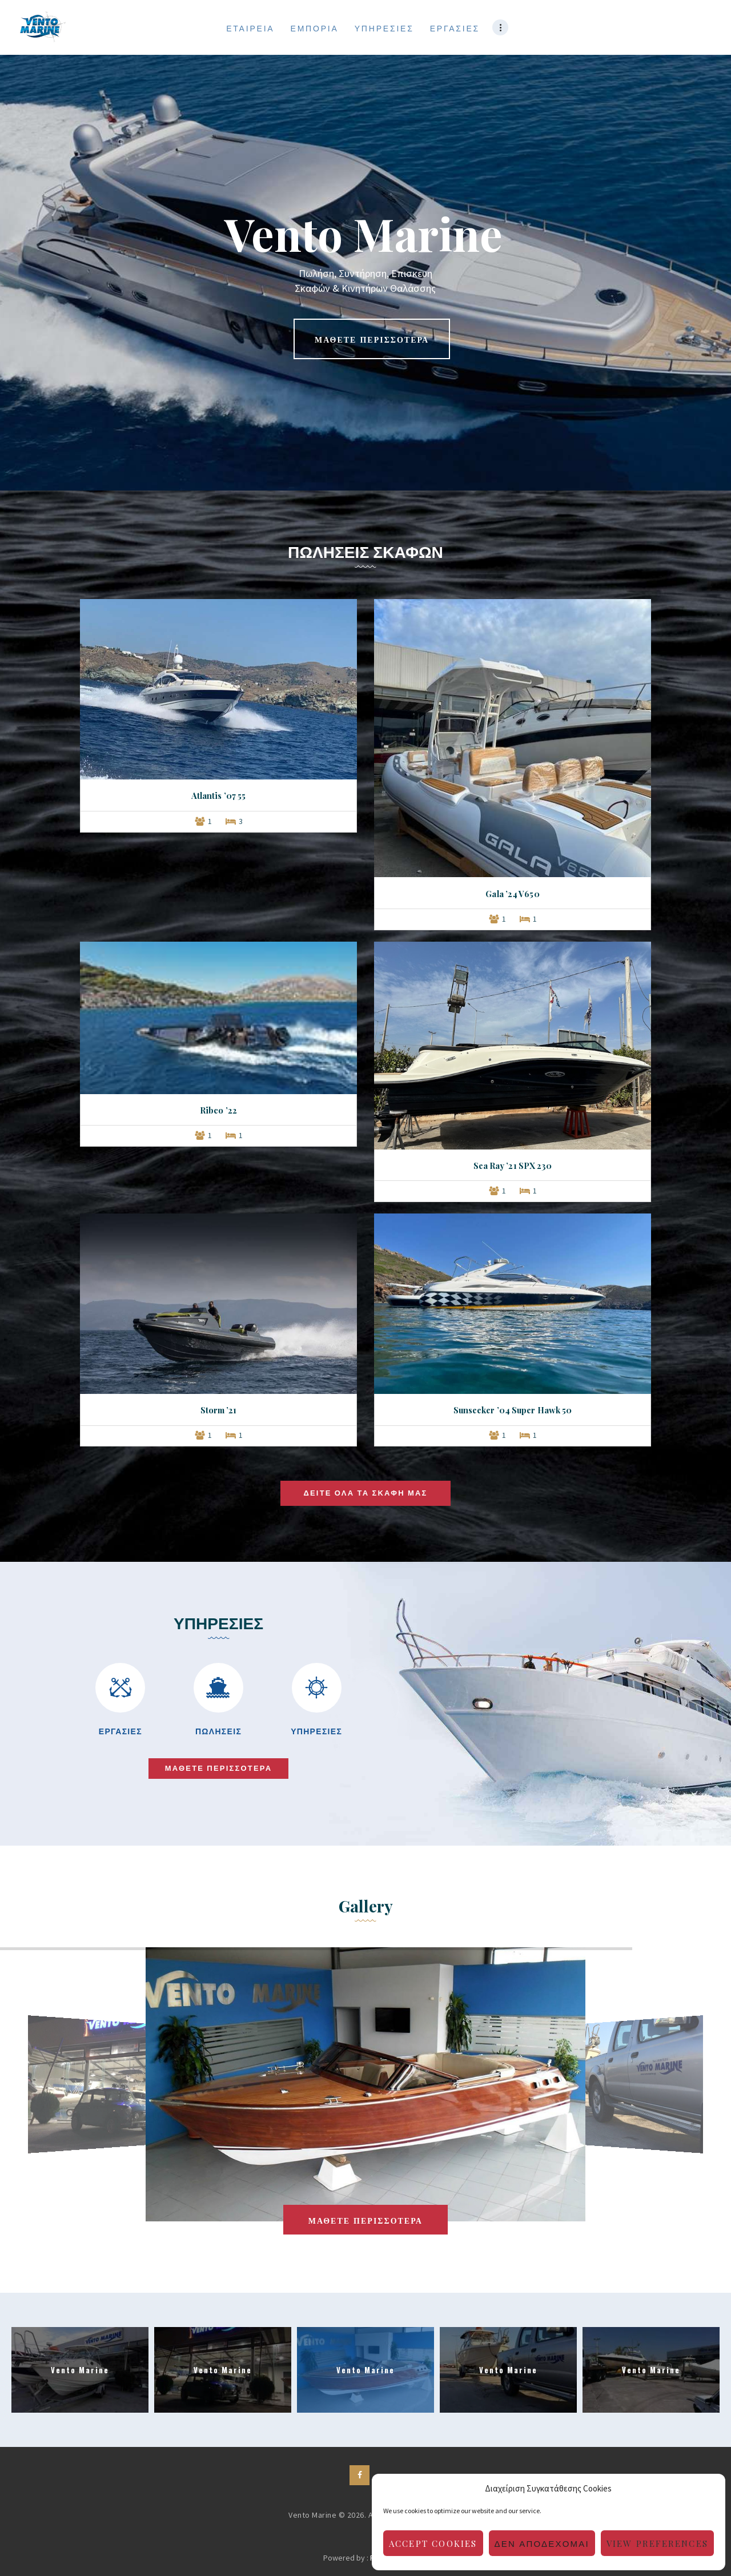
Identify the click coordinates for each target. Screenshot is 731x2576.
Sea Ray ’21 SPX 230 (512, 1165)
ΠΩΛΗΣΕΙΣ (218, 1731)
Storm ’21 (218, 1410)
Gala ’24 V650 (512, 893)
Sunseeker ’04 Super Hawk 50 (512, 1410)
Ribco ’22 (218, 1110)
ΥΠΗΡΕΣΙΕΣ (316, 1731)
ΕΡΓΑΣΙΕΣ (120, 1731)
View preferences (657, 2543)
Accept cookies (433, 2543)
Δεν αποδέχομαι (542, 2543)
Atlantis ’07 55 (218, 795)
